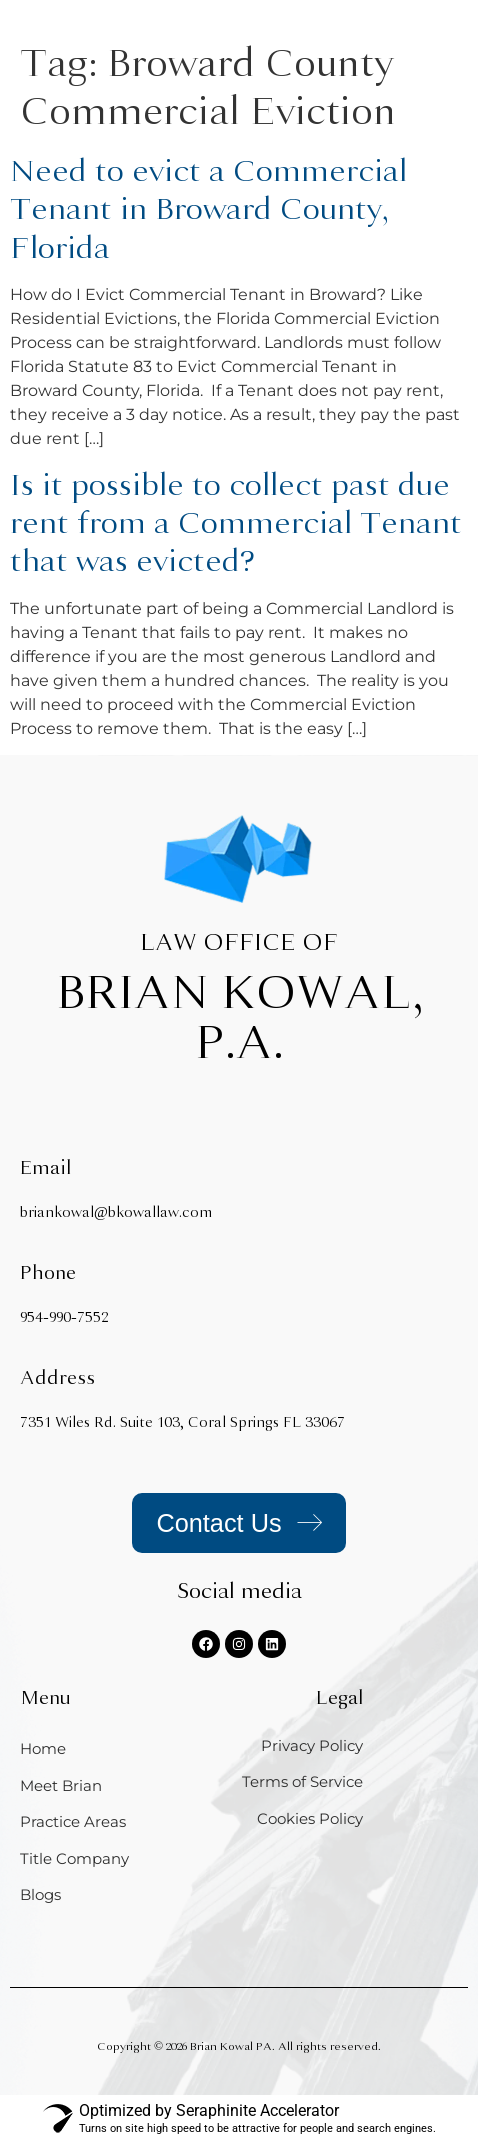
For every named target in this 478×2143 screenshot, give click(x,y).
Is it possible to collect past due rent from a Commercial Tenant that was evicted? (236, 523)
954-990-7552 (64, 1317)
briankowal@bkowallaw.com (116, 1212)
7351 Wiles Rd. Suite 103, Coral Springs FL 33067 (182, 1422)
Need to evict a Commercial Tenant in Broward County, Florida (208, 209)
